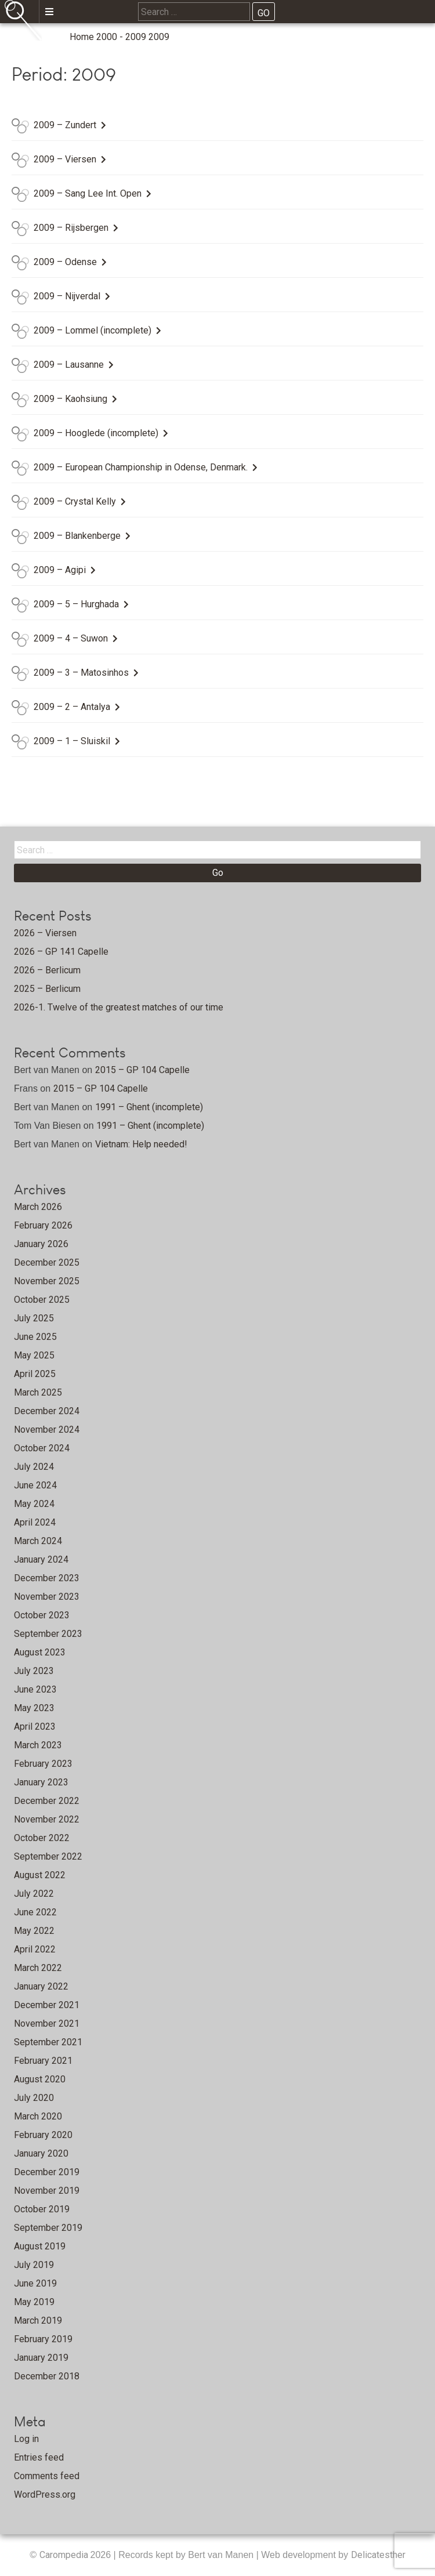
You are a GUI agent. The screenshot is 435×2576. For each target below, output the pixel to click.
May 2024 (34, 1503)
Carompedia (64, 2554)
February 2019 (43, 2339)
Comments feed (46, 2475)
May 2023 (34, 1707)
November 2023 (46, 1596)
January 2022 (41, 1986)
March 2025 (38, 1392)
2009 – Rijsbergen (71, 227)
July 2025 (34, 1318)
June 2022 (35, 1912)
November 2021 (46, 2023)
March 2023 (38, 1745)
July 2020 (34, 2097)
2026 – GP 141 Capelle (61, 951)
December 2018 (46, 2376)
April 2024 (35, 1522)
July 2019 (34, 2264)
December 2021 (46, 2004)
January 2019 (41, 2357)
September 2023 (48, 1633)
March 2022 (38, 1967)
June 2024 (35, 1485)
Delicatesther (378, 2554)
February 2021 (43, 2060)
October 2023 (42, 1615)
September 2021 (48, 2042)
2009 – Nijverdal (67, 296)
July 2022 (34, 1893)
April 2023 (35, 1726)
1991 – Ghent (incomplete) (149, 1107)
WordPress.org (44, 2494)
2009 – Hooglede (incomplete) (96, 433)
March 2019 (38, 2320)
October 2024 (42, 1448)
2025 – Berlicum (47, 988)
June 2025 (35, 1336)
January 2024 (41, 1559)
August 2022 (40, 1875)
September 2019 (48, 2227)
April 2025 (35, 1373)
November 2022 (46, 1819)
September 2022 (48, 1856)
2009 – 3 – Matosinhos (81, 672)
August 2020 (40, 2079)
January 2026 (41, 1243)
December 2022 (46, 1800)
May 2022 (34, 1930)
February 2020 (43, 2134)
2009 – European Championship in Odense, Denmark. (141, 467)
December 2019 (46, 2172)
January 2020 (41, 2153)
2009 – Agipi (60, 569)
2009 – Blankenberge (77, 535)
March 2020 (38, 2116)
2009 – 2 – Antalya (72, 706)
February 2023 (43, 1763)
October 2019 (42, 2209)
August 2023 (40, 1652)
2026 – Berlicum (47, 970)
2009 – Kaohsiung (70, 398)
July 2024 (34, 1466)
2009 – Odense (65, 261)
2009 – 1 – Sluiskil (72, 741)
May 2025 (34, 1355)
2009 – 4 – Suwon (71, 638)
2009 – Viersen (65, 159)
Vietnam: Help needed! (141, 1144)
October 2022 (42, 1837)
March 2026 (38, 1206)
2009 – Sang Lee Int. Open (88, 193)
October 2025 (42, 1299)
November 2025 (46, 1281)
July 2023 (34, 1670)
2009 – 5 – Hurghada (76, 604)
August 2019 (40, 2246)
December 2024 (46, 1410)
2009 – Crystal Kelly (75, 501)
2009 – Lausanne (69, 364)
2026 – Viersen (45, 933)
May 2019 (34, 2301)
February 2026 (43, 1225)
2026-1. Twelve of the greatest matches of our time (118, 1007)
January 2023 (41, 1782)
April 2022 (35, 1949)
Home (82, 36)
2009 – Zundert (65, 125)
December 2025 (46, 1262)
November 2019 (46, 2190)
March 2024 (38, 1540)
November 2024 (46, 1429)
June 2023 (35, 1689)
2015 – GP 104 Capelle (142, 1069)
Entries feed (39, 2457)
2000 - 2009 (121, 36)
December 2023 (46, 1578)
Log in (26, 2438)
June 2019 (35, 2283)
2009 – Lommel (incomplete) (92, 330)
